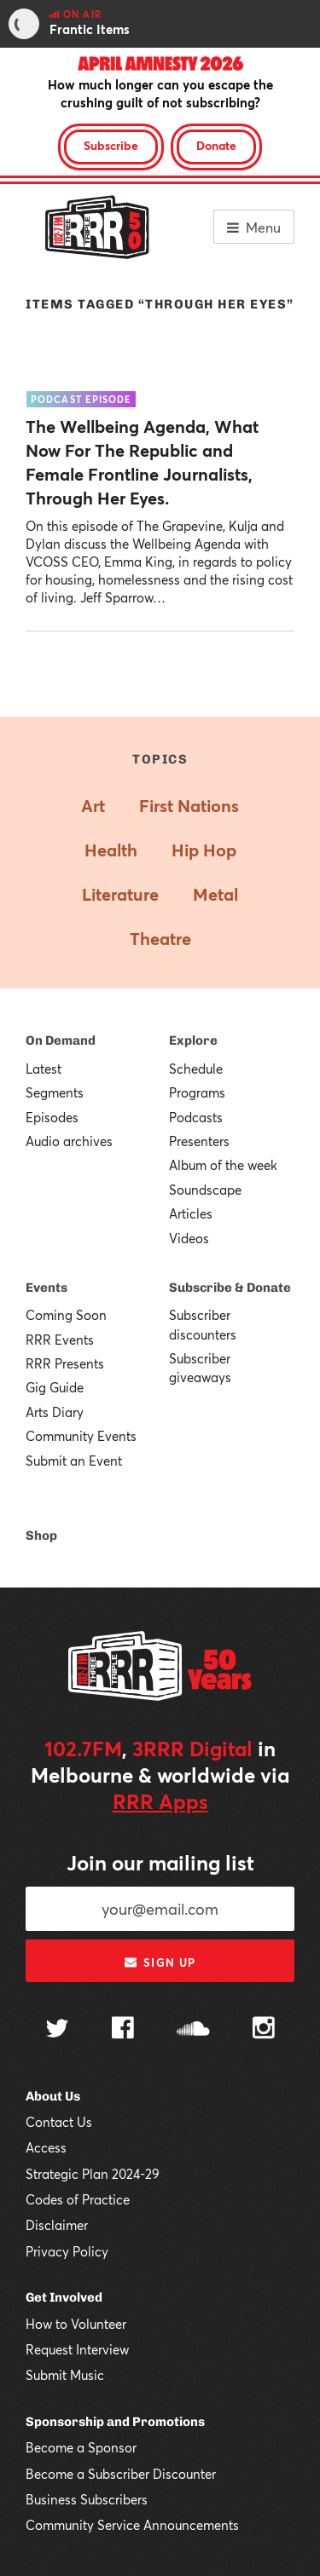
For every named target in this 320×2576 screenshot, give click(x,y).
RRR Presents (65, 1363)
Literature (120, 894)
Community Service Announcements (132, 2524)
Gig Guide (55, 1387)
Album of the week (223, 1164)
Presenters (199, 1141)
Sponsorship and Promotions (115, 2421)
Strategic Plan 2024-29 (93, 2173)
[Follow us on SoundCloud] (193, 2030)
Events (46, 1287)
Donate (216, 145)
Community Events (81, 1435)
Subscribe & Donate (230, 1287)
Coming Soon (66, 1314)
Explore (193, 1040)
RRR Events (60, 1339)
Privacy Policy (67, 2251)
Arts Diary (55, 1412)
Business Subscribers (87, 2499)
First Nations (189, 805)
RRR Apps (160, 1801)
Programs (197, 1092)
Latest (43, 1068)
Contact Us (59, 2121)
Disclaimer (57, 2224)
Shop (41, 1535)
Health (110, 850)
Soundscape (205, 1189)
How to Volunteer (76, 2323)
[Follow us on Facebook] (123, 2029)
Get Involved (64, 2297)
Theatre (160, 938)
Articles (190, 1213)
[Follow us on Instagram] (264, 2029)
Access (46, 2147)
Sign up (160, 1962)
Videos (189, 1238)
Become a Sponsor (81, 2447)
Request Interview (77, 2349)
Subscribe (111, 145)
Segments (55, 1092)
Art (93, 805)
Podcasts (196, 1117)
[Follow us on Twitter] (57, 2030)
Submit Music (65, 2374)
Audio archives (69, 1141)
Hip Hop (204, 850)
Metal (215, 894)
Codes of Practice (78, 2199)
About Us (53, 2096)
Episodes (52, 1117)
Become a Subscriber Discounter (121, 2473)
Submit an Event (74, 1460)
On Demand (61, 1040)
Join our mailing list (160, 1862)
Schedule (196, 1068)
